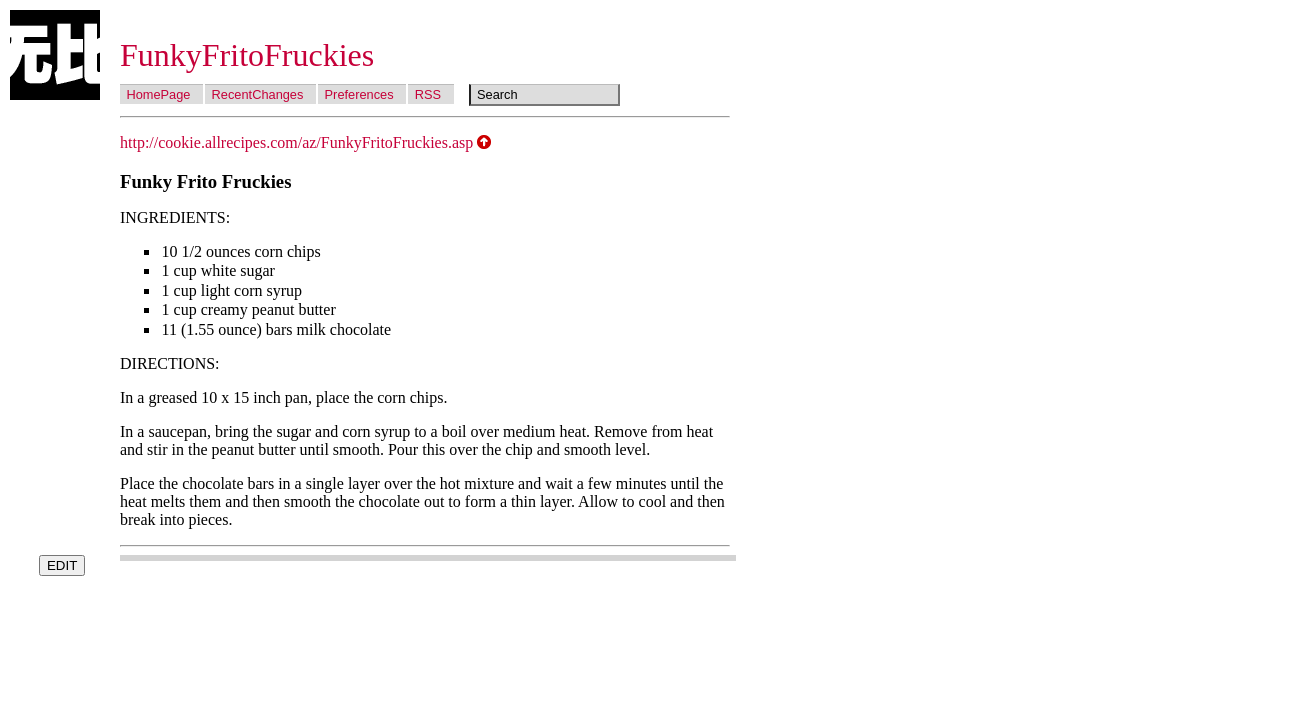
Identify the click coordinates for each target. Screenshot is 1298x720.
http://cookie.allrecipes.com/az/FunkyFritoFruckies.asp (296, 142)
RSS (428, 94)
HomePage (158, 94)
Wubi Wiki (55, 55)
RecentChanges (258, 94)
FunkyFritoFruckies (247, 55)
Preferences (359, 94)
